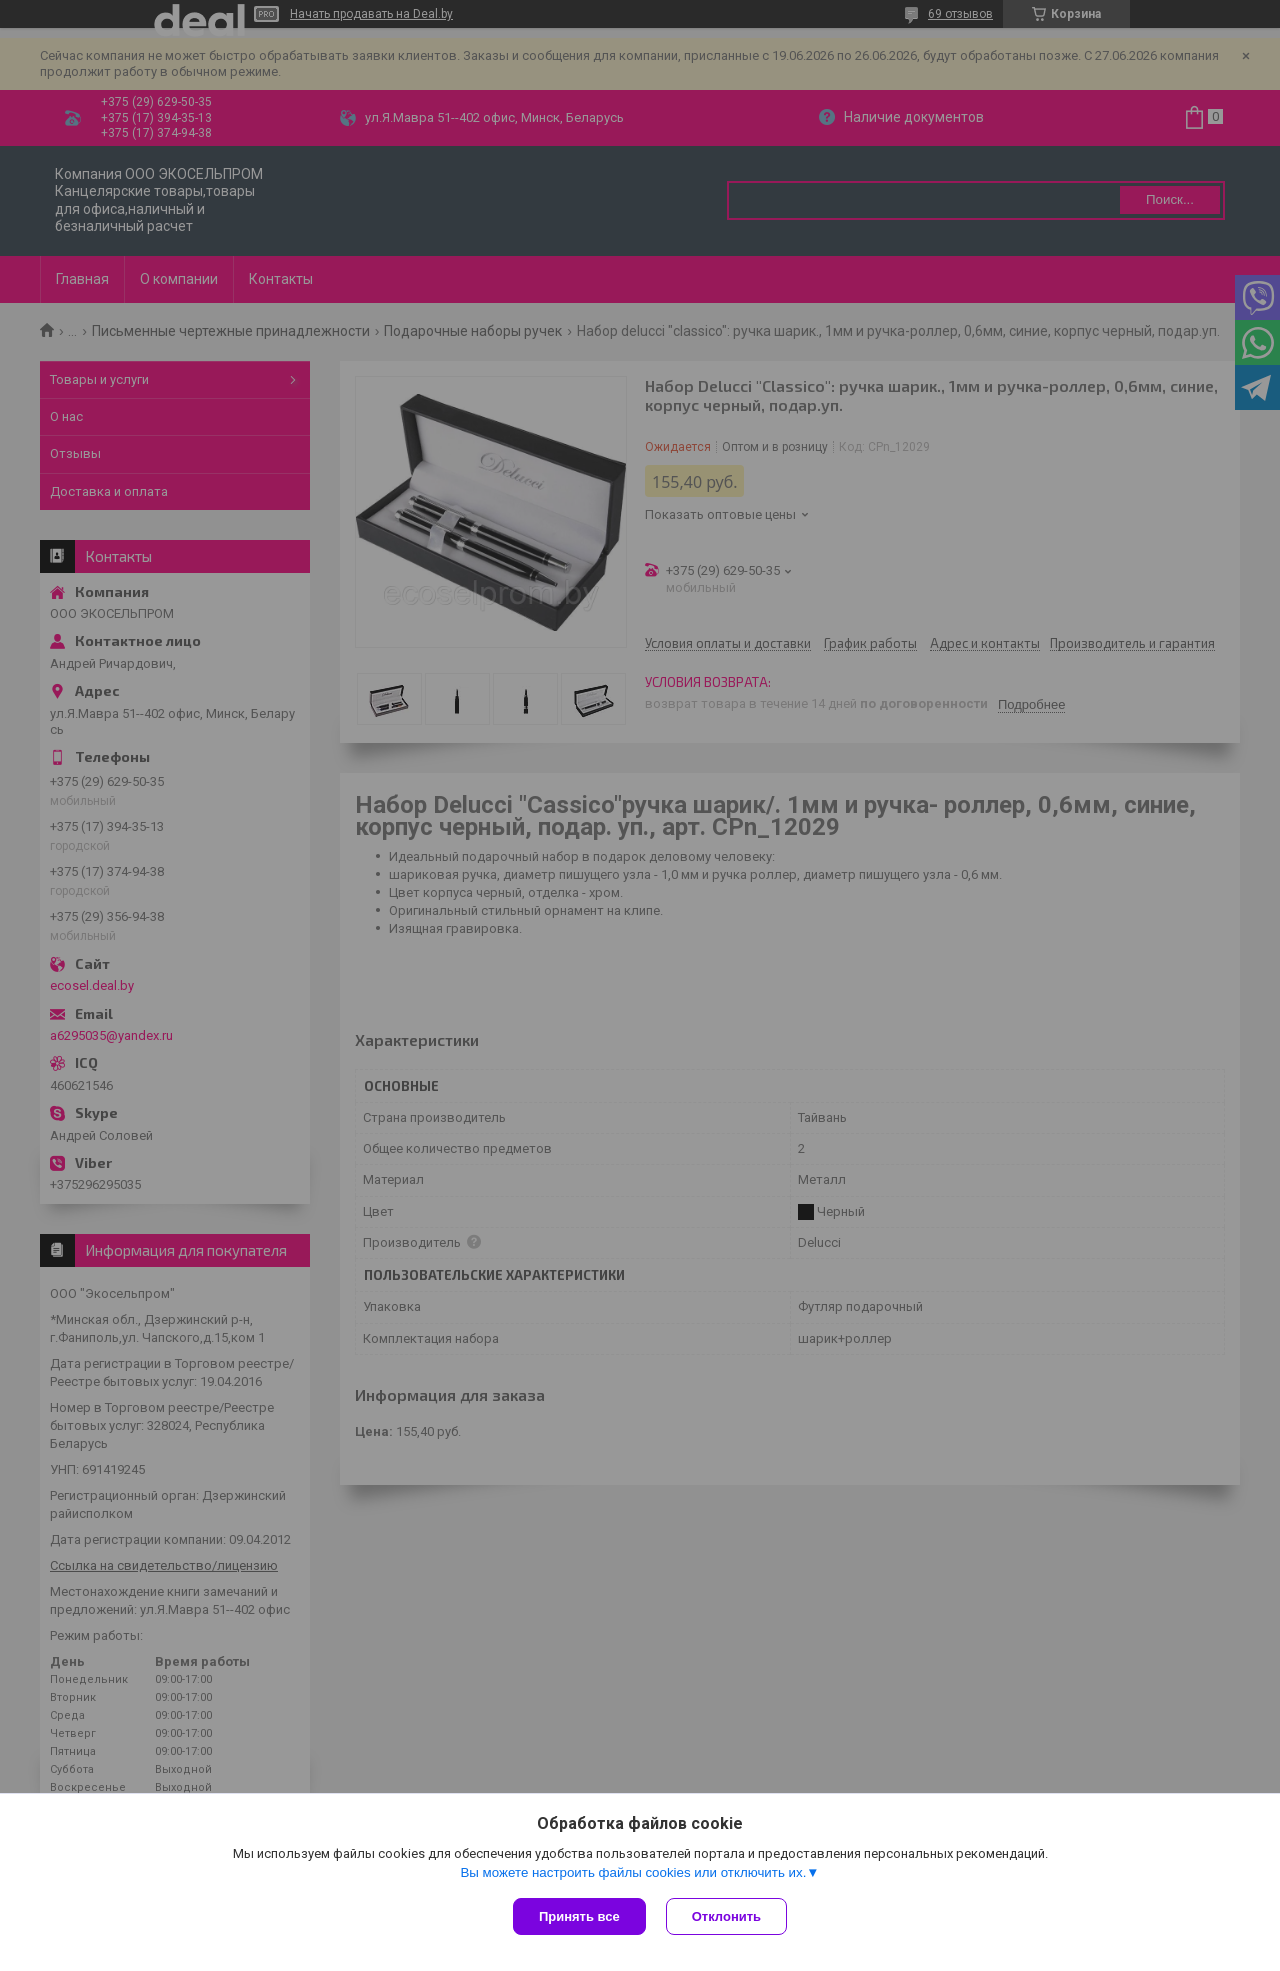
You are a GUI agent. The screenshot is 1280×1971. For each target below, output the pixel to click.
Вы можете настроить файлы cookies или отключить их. (633, 1872)
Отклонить (726, 1916)
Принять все (579, 1916)
